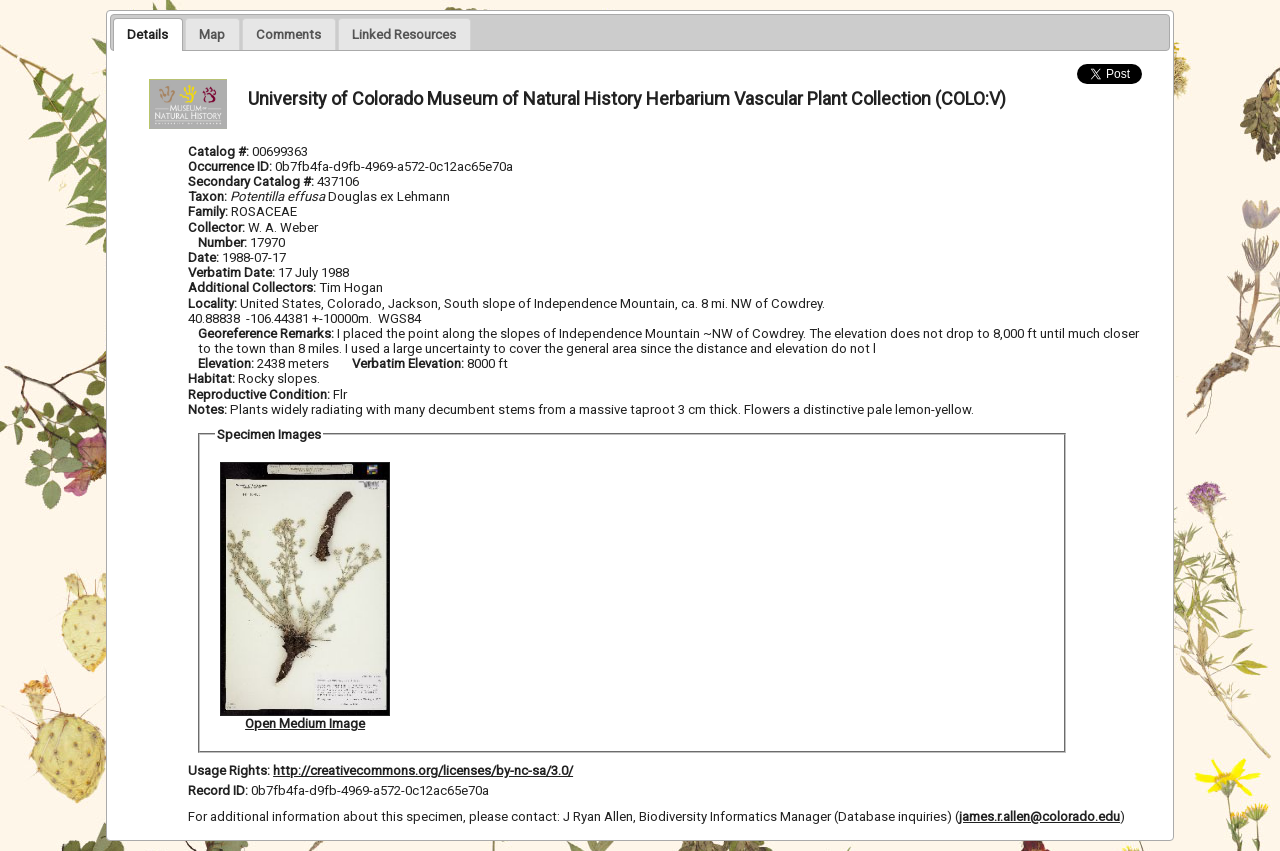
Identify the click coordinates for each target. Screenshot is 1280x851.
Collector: (218, 227)
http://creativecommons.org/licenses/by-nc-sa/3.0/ (423, 770)
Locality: (212, 303)
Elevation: (227, 363)
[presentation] (147, 34)
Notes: (207, 409)
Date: (203, 257)
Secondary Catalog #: (252, 181)
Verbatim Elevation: (409, 363)
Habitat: (213, 378)
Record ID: (219, 790)
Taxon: (207, 196)
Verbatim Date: (231, 272)
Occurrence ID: (231, 166)
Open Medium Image (305, 723)
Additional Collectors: (253, 287)
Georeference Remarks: (267, 333)
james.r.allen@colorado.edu (1039, 816)
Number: (224, 242)
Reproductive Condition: (259, 394)
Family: (208, 211)
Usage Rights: (229, 770)
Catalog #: (220, 151)
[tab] (147, 34)
